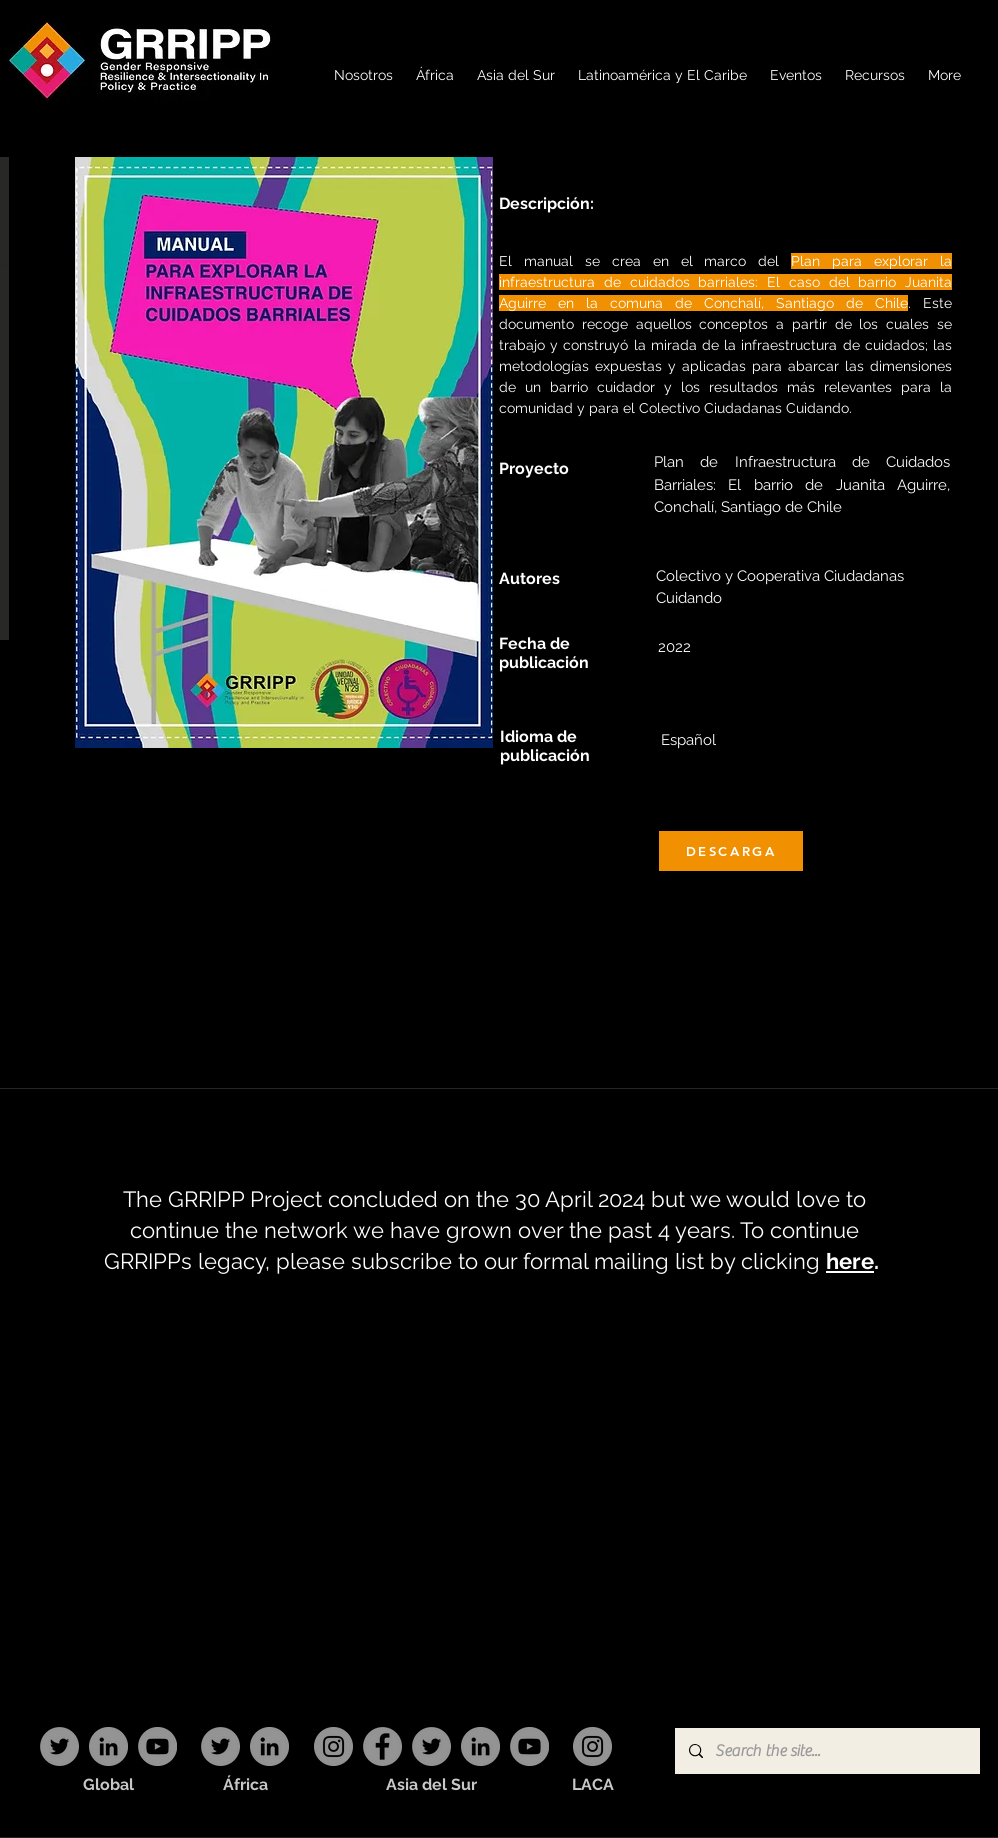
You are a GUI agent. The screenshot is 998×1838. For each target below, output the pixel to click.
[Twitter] (59, 1746)
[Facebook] (382, 1746)
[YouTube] (157, 1746)
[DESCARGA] (731, 851)
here (850, 1261)
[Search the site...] (826, 1751)
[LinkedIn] (108, 1746)
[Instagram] (333, 1746)
